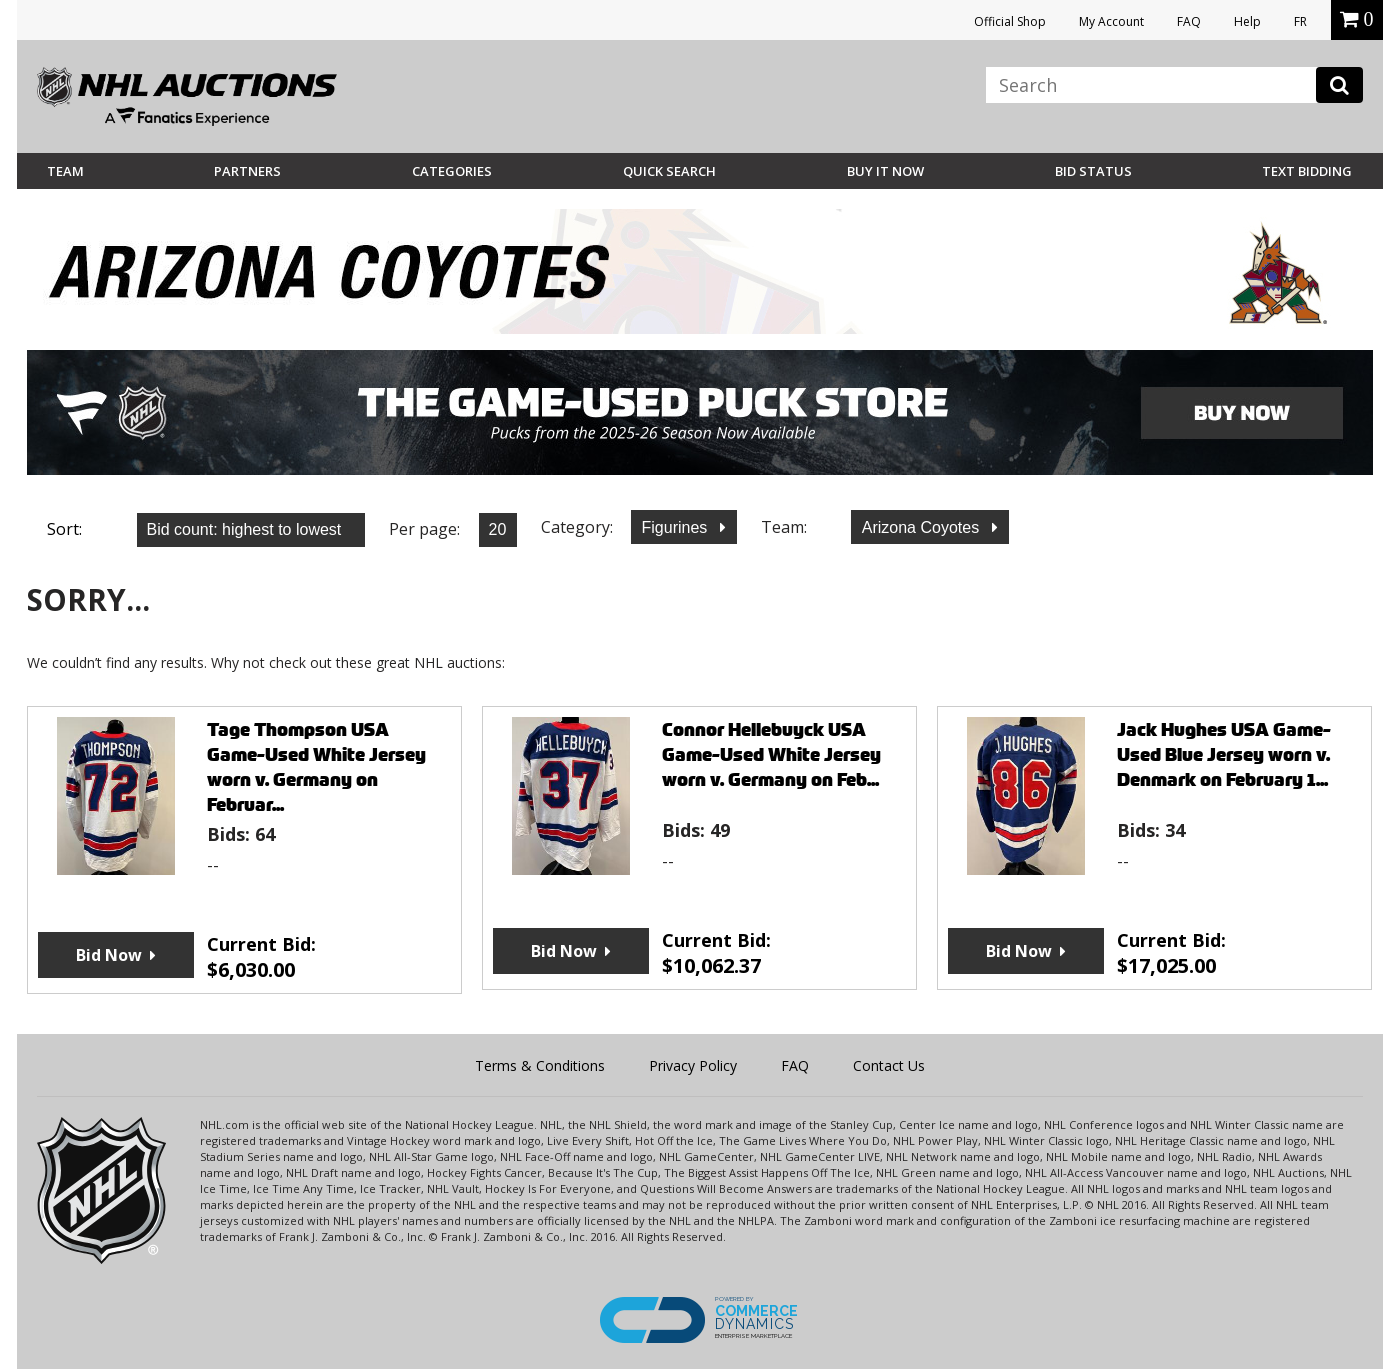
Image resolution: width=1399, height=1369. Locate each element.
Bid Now (109, 955)
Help (1247, 21)
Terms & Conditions (540, 1065)
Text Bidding (1307, 171)
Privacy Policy (693, 1065)
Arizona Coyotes (923, 527)
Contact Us (889, 1065)
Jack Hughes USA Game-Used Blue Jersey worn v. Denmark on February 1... (1224, 754)
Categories (452, 171)
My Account (1111, 21)
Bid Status (1093, 171)
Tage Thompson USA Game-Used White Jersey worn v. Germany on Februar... (316, 767)
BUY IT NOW (885, 171)
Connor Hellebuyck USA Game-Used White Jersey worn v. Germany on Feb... (771, 754)
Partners (247, 171)
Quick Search (669, 171)
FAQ (1189, 21)
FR (1300, 21)
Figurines (677, 527)
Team (65, 171)
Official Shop (1010, 21)
